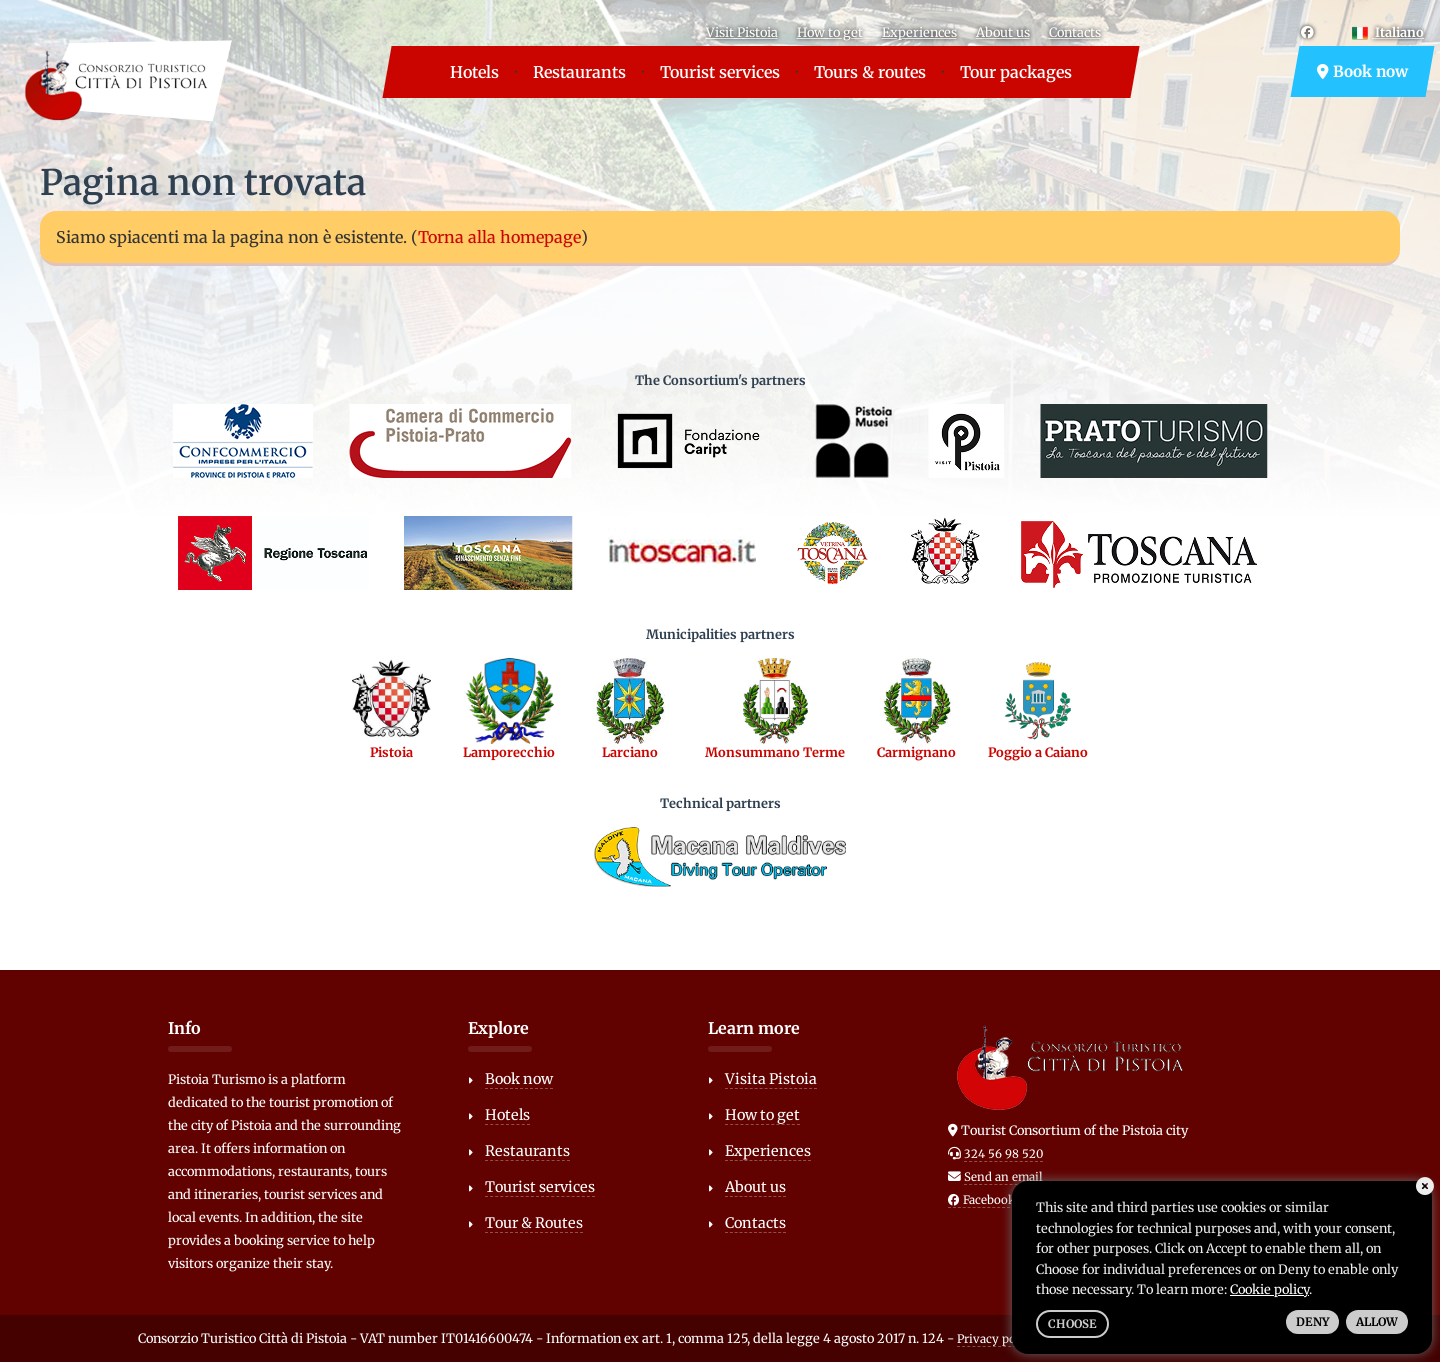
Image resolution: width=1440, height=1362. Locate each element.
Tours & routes (870, 72)
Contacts (1075, 32)
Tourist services (720, 72)
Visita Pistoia (771, 1079)
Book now (1362, 71)
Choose (1072, 1324)
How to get (830, 32)
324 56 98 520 (1003, 1154)
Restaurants (579, 72)
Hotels (474, 72)
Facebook (981, 1200)
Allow (1377, 1322)
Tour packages (1016, 72)
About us (1003, 32)
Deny (1312, 1322)
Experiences (919, 32)
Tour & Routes (534, 1223)
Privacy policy (997, 1339)
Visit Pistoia (742, 32)
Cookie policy (1269, 1289)
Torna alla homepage (499, 237)
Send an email (1003, 1177)
